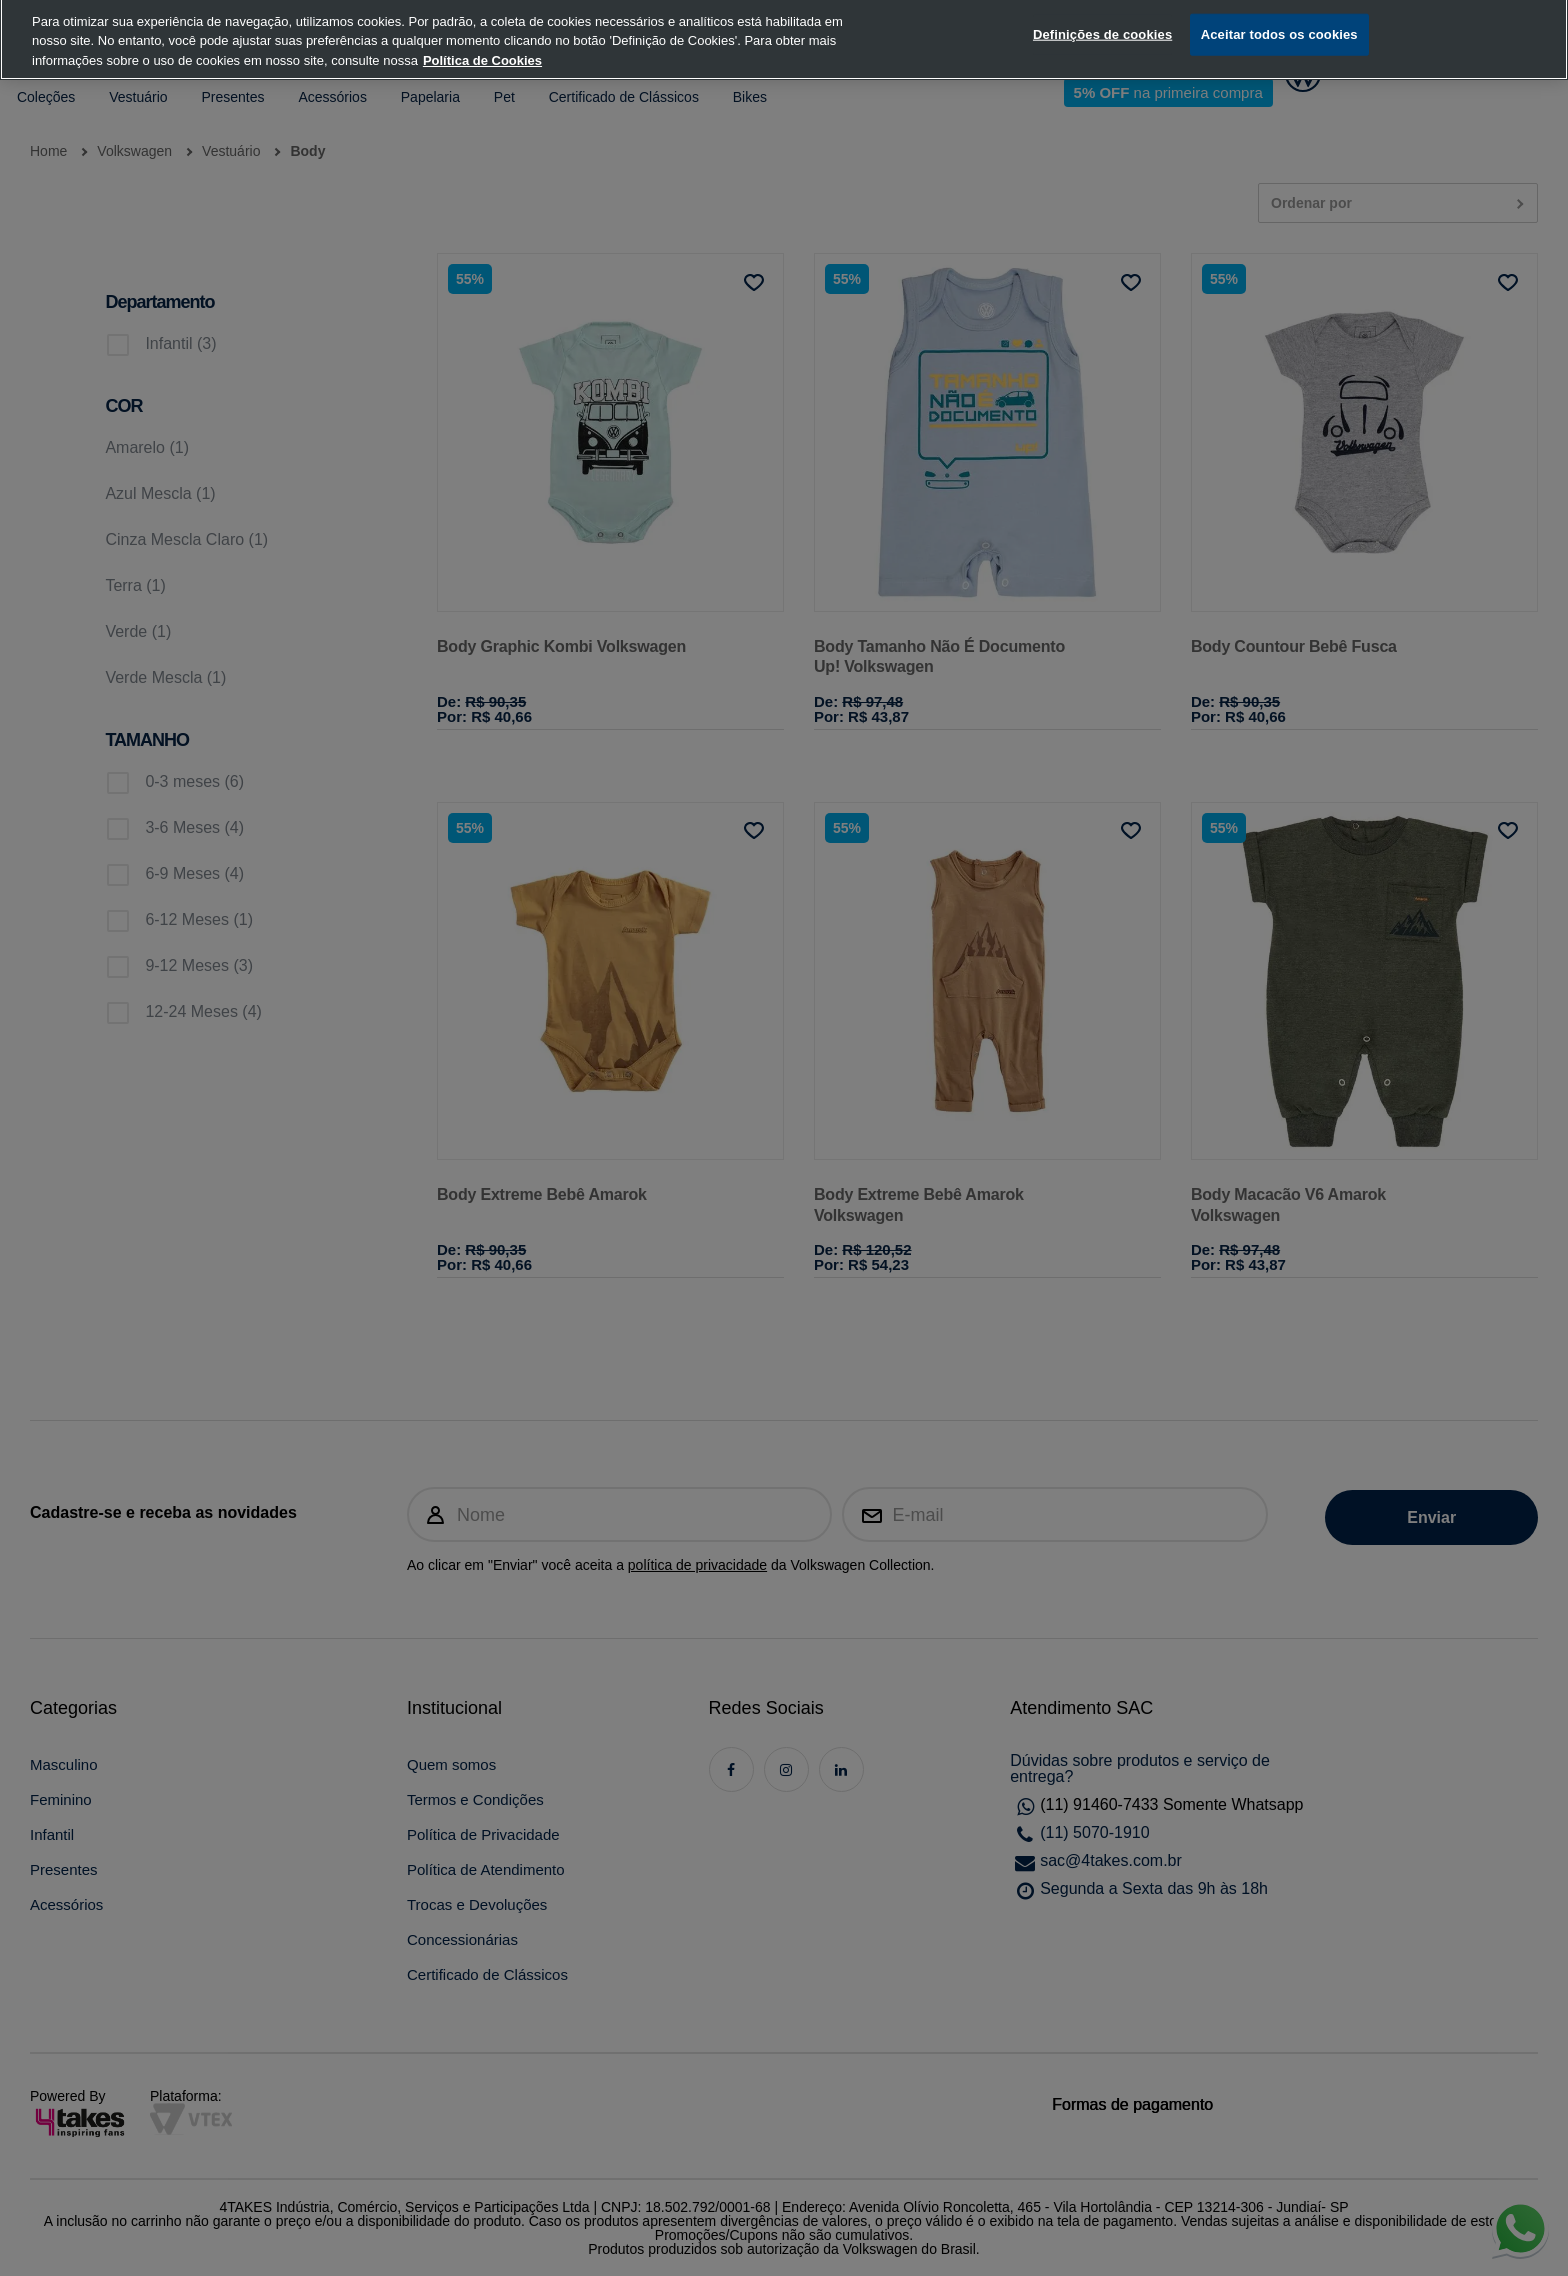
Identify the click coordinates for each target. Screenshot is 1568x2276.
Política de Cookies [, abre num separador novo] (482, 37)
